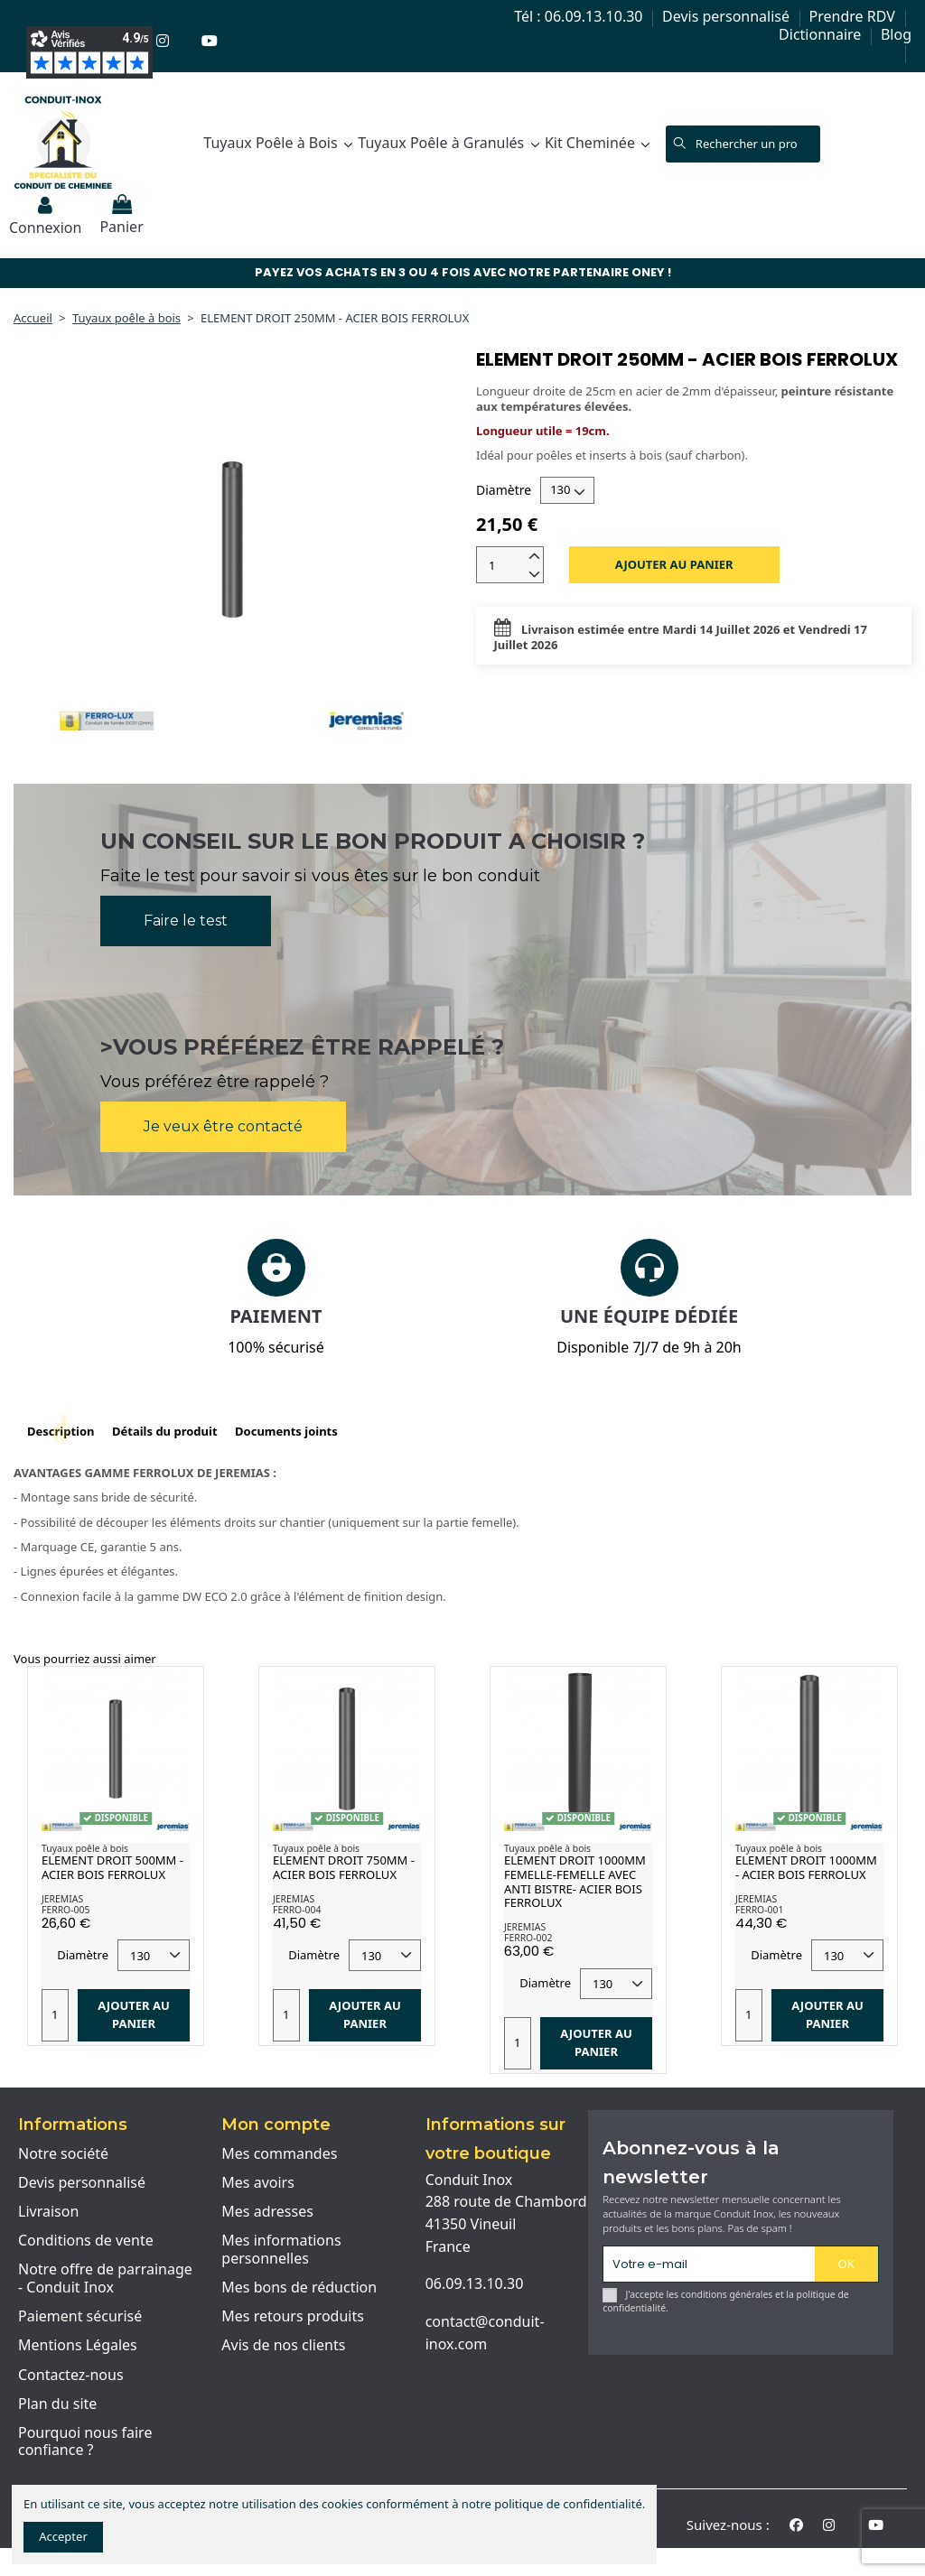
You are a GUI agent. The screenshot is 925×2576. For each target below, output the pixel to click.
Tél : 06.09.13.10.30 (580, 16)
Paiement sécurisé (80, 2317)
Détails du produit (165, 1431)
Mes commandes (279, 2154)
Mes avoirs (257, 2183)
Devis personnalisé (727, 16)
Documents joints (286, 1431)
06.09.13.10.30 (474, 2283)
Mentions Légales (77, 2346)
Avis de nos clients (283, 2346)
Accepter (63, 2536)
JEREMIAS (62, 1898)
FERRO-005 (65, 1909)
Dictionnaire (821, 34)
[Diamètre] (567, 490)
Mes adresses (267, 2212)
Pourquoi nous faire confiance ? (85, 2442)
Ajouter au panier (674, 564)
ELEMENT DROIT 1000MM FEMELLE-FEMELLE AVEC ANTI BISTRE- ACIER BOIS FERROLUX (575, 1881)
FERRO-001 (759, 1909)
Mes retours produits (292, 2317)
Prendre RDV (854, 16)
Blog (896, 34)
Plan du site (57, 2404)
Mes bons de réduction (299, 2288)
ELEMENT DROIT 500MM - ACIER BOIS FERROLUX (112, 1867)
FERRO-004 (297, 1909)
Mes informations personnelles (281, 2249)
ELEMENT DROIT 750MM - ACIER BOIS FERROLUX (344, 1867)
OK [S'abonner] (846, 2263)
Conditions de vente (86, 2241)
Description (61, 1431)
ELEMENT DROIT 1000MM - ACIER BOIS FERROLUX (806, 1867)
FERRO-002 (528, 1937)
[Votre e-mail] (708, 2264)
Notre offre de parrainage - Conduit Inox (105, 2278)
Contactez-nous (71, 2376)
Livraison (48, 2212)
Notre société (63, 2154)
